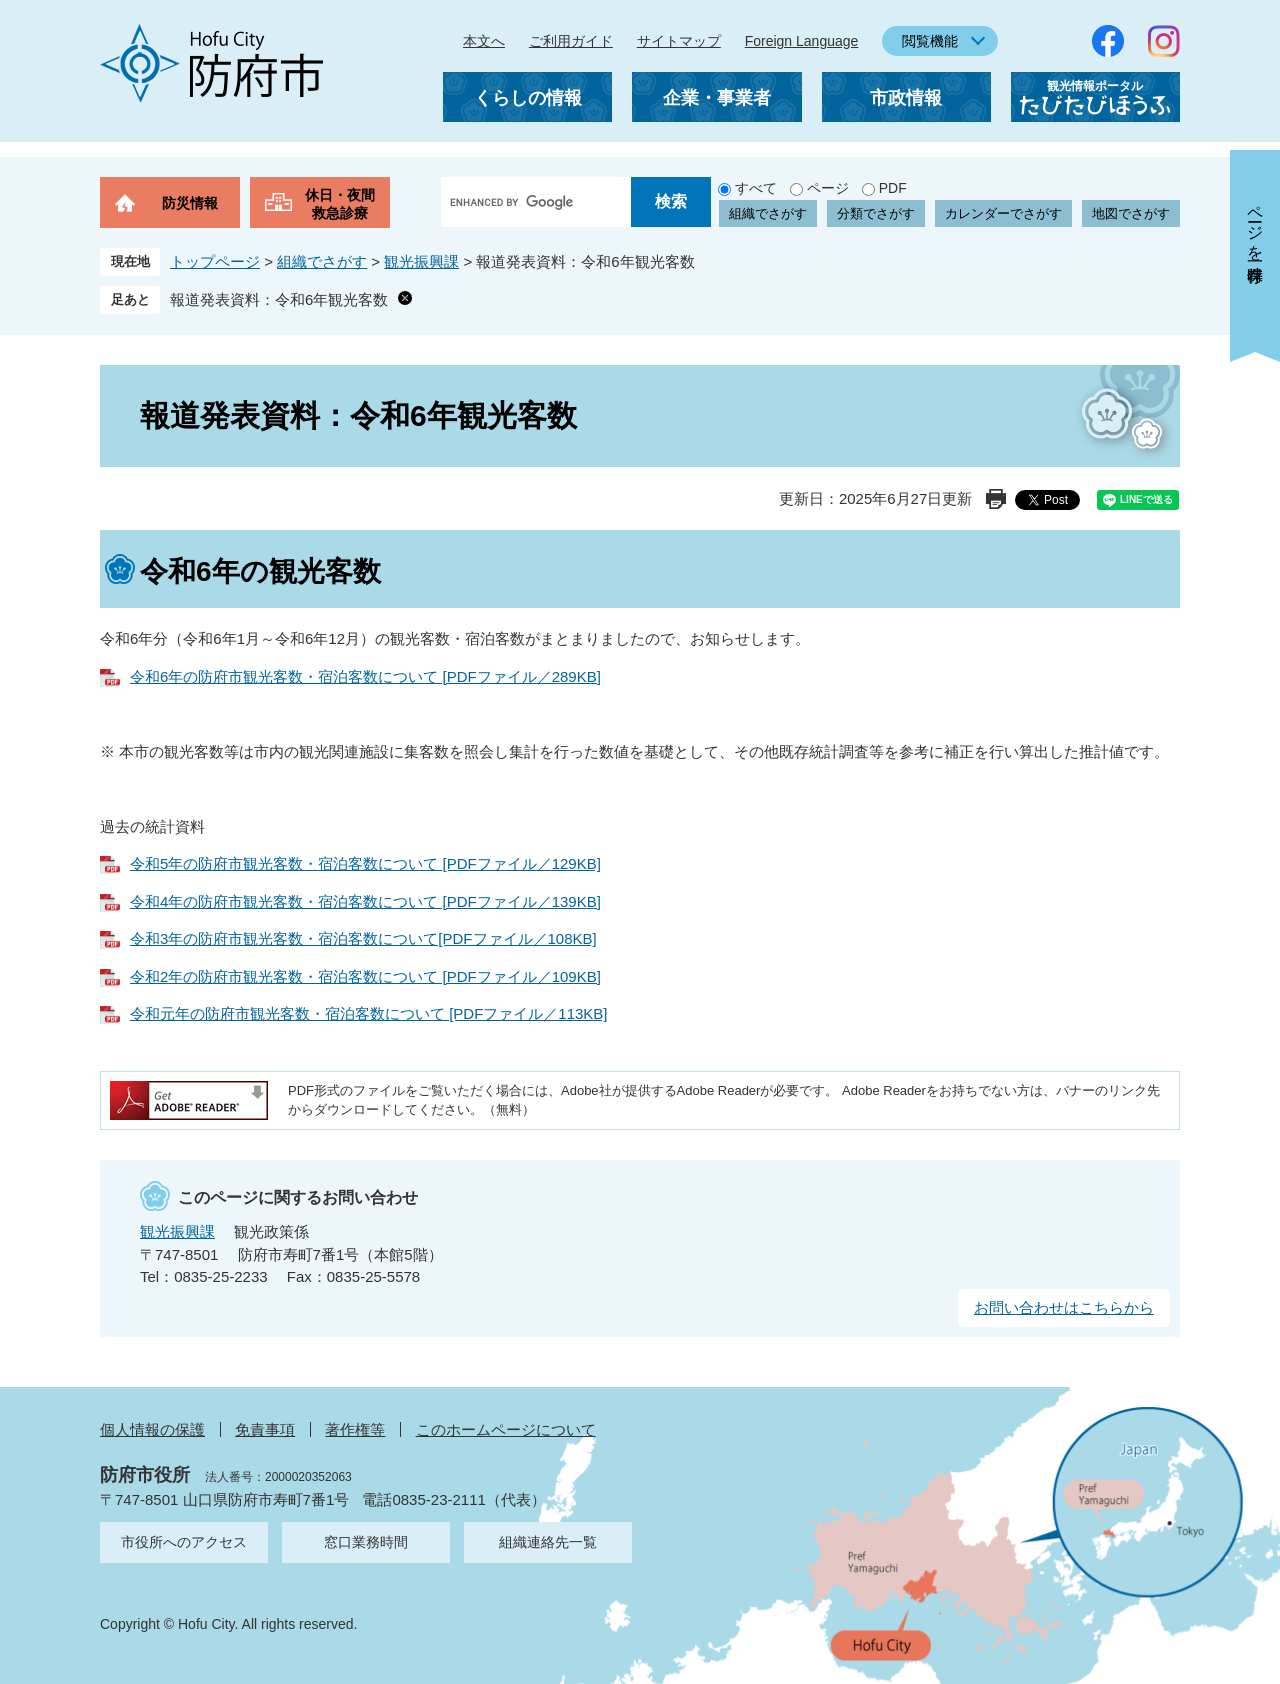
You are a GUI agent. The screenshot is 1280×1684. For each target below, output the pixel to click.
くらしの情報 (528, 98)
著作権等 (355, 1429)
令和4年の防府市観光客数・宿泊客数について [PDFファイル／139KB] (365, 901)
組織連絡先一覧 (548, 1542)
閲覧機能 (930, 41)
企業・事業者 (717, 98)
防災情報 (190, 203)
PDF (893, 188)
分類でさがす (876, 213)
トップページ (215, 261)
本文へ (484, 41)
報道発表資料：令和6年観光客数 (279, 299)
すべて (756, 188)
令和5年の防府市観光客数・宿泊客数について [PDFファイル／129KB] (365, 863)
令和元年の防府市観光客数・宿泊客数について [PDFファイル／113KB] (369, 1013)
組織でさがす (768, 213)
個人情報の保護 (152, 1429)
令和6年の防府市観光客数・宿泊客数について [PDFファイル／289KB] (365, 676)
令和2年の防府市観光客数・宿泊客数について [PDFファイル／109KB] (365, 976)
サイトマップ (679, 41)
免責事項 (265, 1429)
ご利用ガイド (571, 41)
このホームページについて (506, 1429)
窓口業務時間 (366, 1542)
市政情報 (906, 98)
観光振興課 (421, 261)
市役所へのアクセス (184, 1542)
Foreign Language (802, 41)
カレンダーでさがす (1003, 213)
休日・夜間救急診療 (340, 204)
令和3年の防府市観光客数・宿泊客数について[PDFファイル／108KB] (363, 938)
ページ (828, 188)
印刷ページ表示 (996, 499)
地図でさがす (1131, 213)
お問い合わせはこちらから (1064, 1307)
